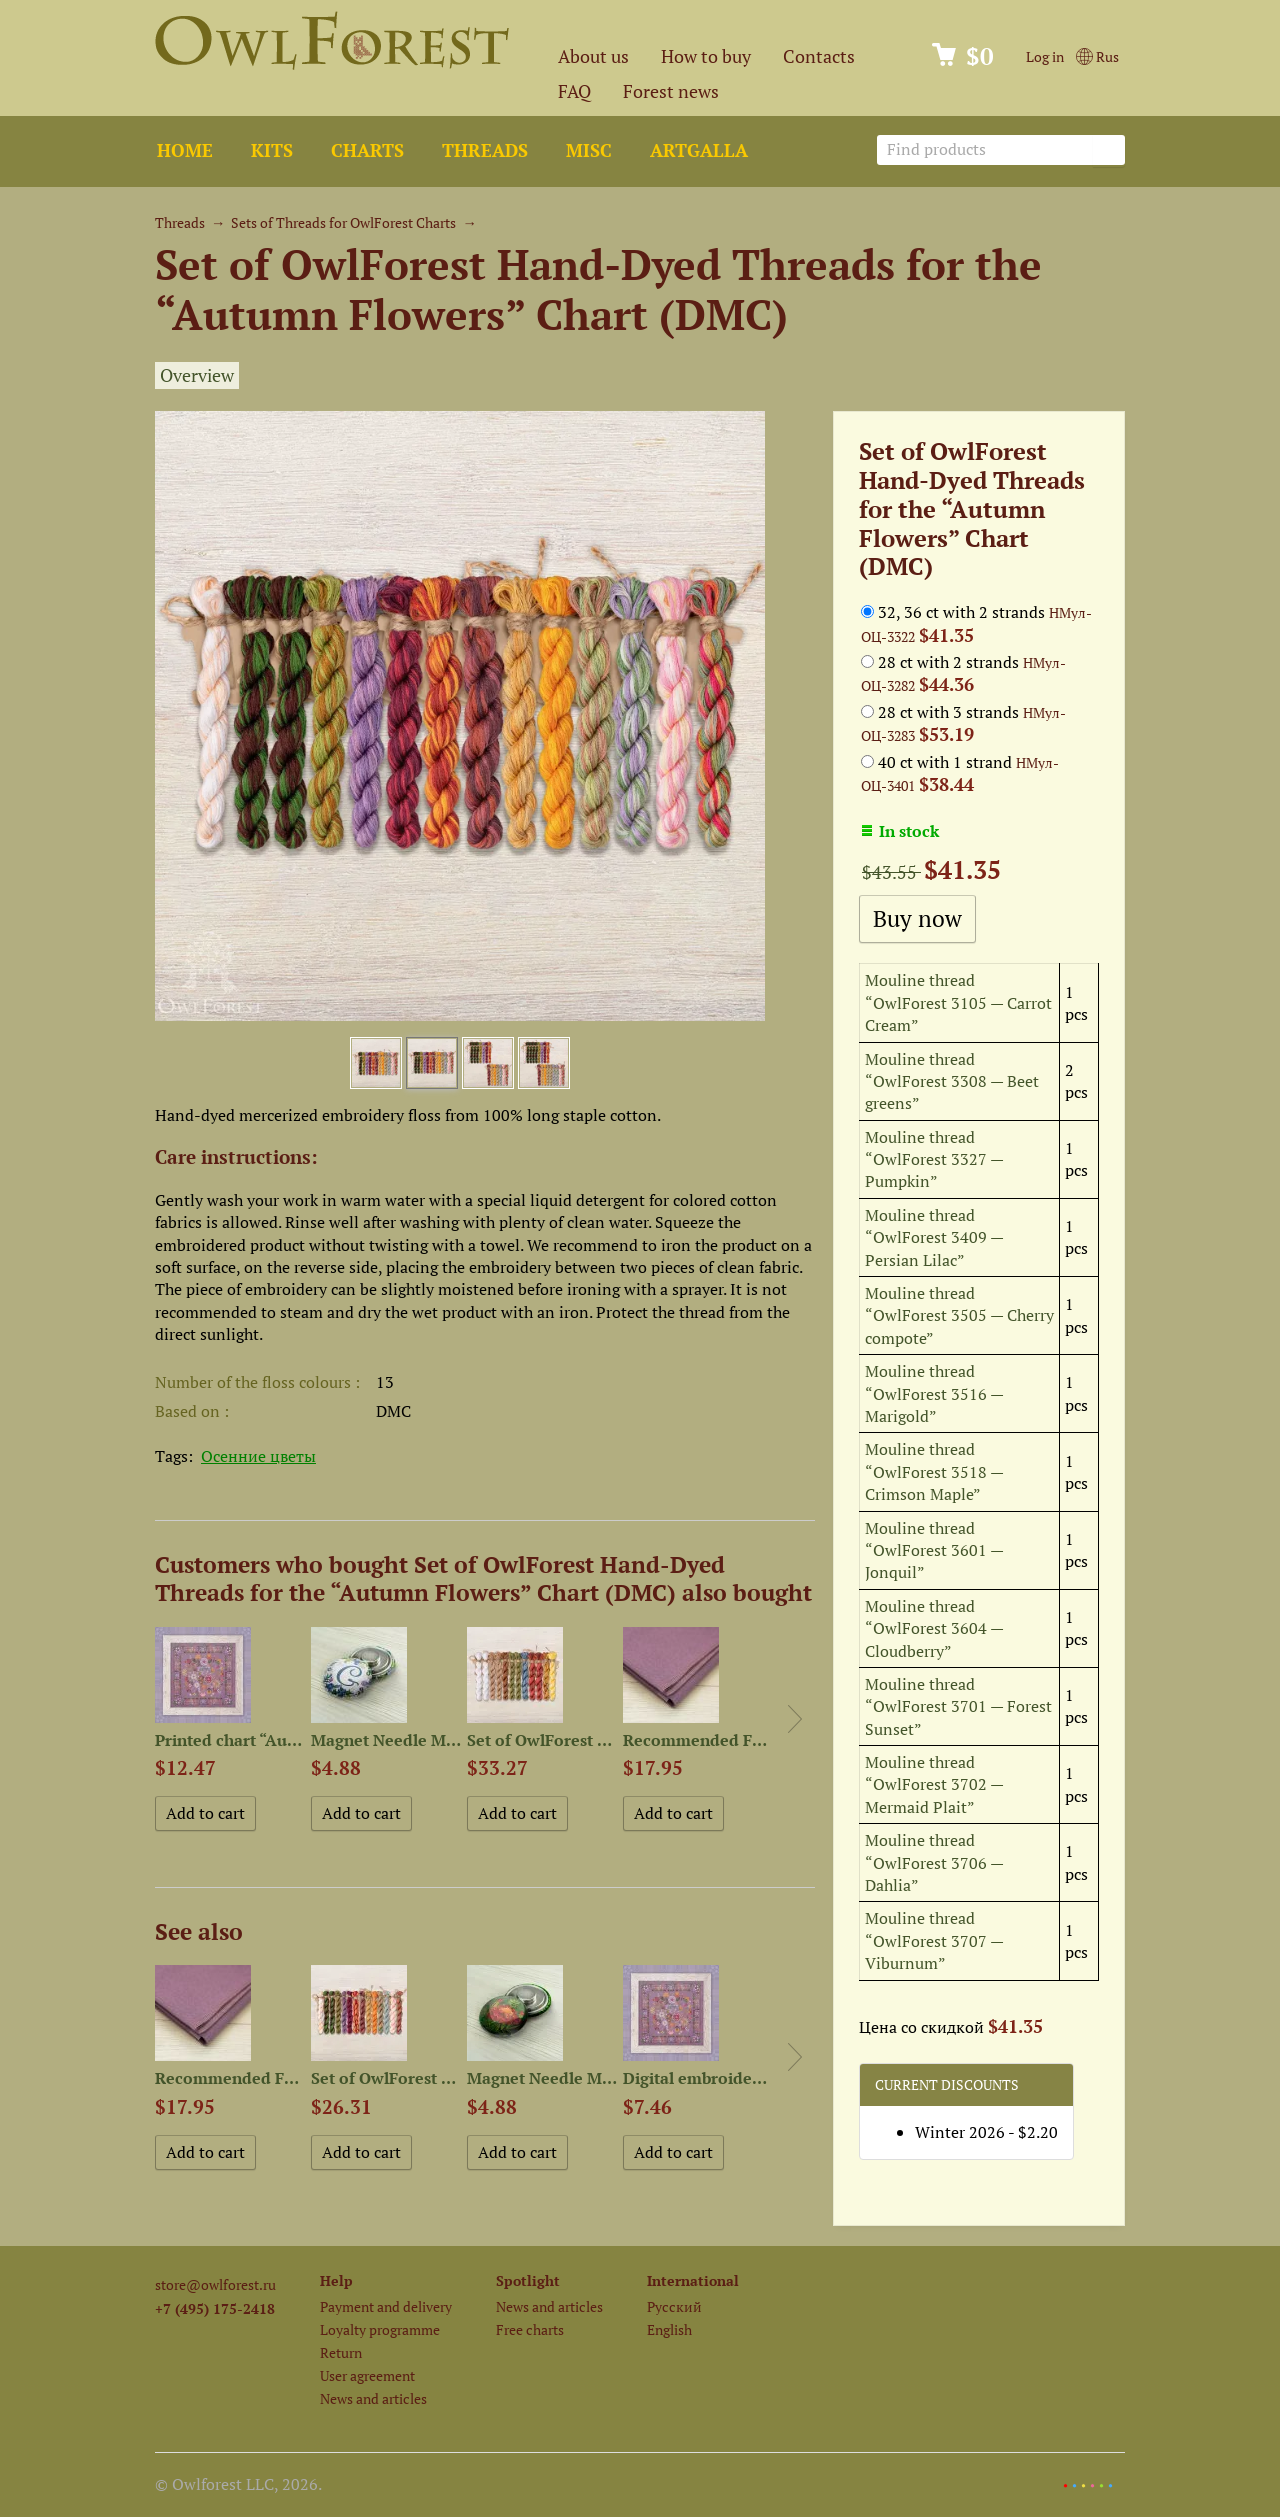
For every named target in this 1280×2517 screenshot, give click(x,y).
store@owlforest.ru (215, 2284)
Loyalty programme (380, 2329)
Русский (674, 2306)
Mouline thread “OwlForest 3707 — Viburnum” (934, 1940)
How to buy (706, 56)
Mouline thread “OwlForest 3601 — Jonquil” (934, 1550)
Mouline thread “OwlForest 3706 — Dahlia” (934, 1862)
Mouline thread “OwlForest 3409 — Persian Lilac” (934, 1237)
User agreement (367, 2375)
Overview (197, 375)
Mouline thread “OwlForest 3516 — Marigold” (934, 1393)
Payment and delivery (386, 2306)
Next (795, 1719)
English (669, 2329)
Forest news (671, 91)
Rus (1097, 56)
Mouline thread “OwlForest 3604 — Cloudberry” (934, 1628)
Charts (367, 150)
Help (336, 2280)
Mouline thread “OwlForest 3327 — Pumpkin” (934, 1159)
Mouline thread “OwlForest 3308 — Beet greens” (952, 1081)
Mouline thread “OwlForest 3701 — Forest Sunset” (958, 1706)
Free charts (530, 2329)
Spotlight (528, 2280)
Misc (589, 150)
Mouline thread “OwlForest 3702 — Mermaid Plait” (934, 1784)
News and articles (373, 2398)
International (693, 2280)
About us (593, 56)
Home (185, 150)
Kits (272, 150)
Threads (485, 150)
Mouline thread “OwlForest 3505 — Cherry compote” (959, 1315)
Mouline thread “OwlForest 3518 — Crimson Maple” (934, 1471)
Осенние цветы (258, 1456)
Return (341, 2352)
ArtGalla (699, 150)
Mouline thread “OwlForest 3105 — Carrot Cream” (958, 1002)
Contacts (819, 56)
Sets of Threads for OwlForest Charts (343, 222)
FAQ (574, 91)
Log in (1045, 56)
